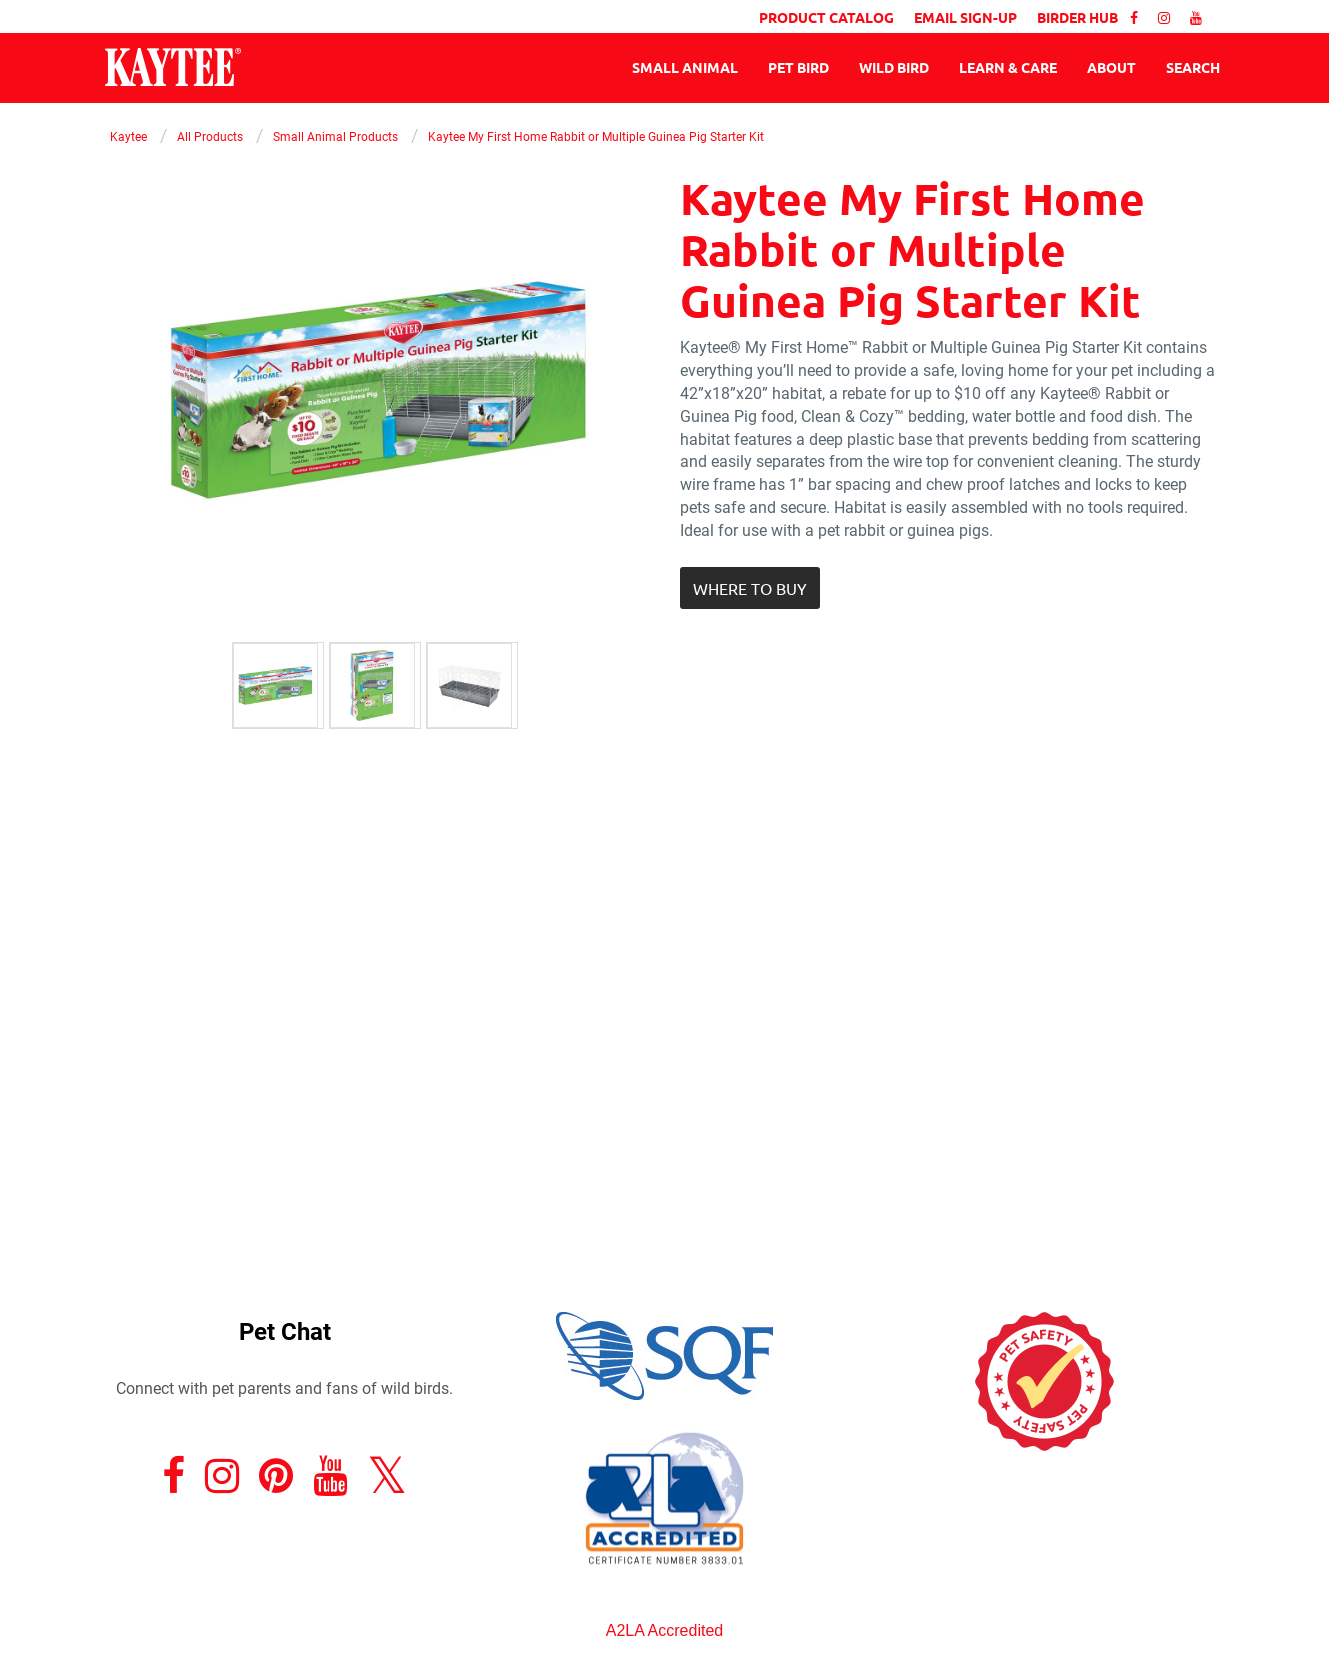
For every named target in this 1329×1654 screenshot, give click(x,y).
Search (1193, 67)
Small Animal (685, 67)
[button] (750, 588)
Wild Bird (894, 67)
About (1111, 67)
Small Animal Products (335, 136)
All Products (210, 136)
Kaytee (128, 136)
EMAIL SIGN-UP (965, 17)
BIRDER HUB (1077, 17)
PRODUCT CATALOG (826, 17)
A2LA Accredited (664, 1630)
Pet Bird (798, 67)
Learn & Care (1008, 67)
